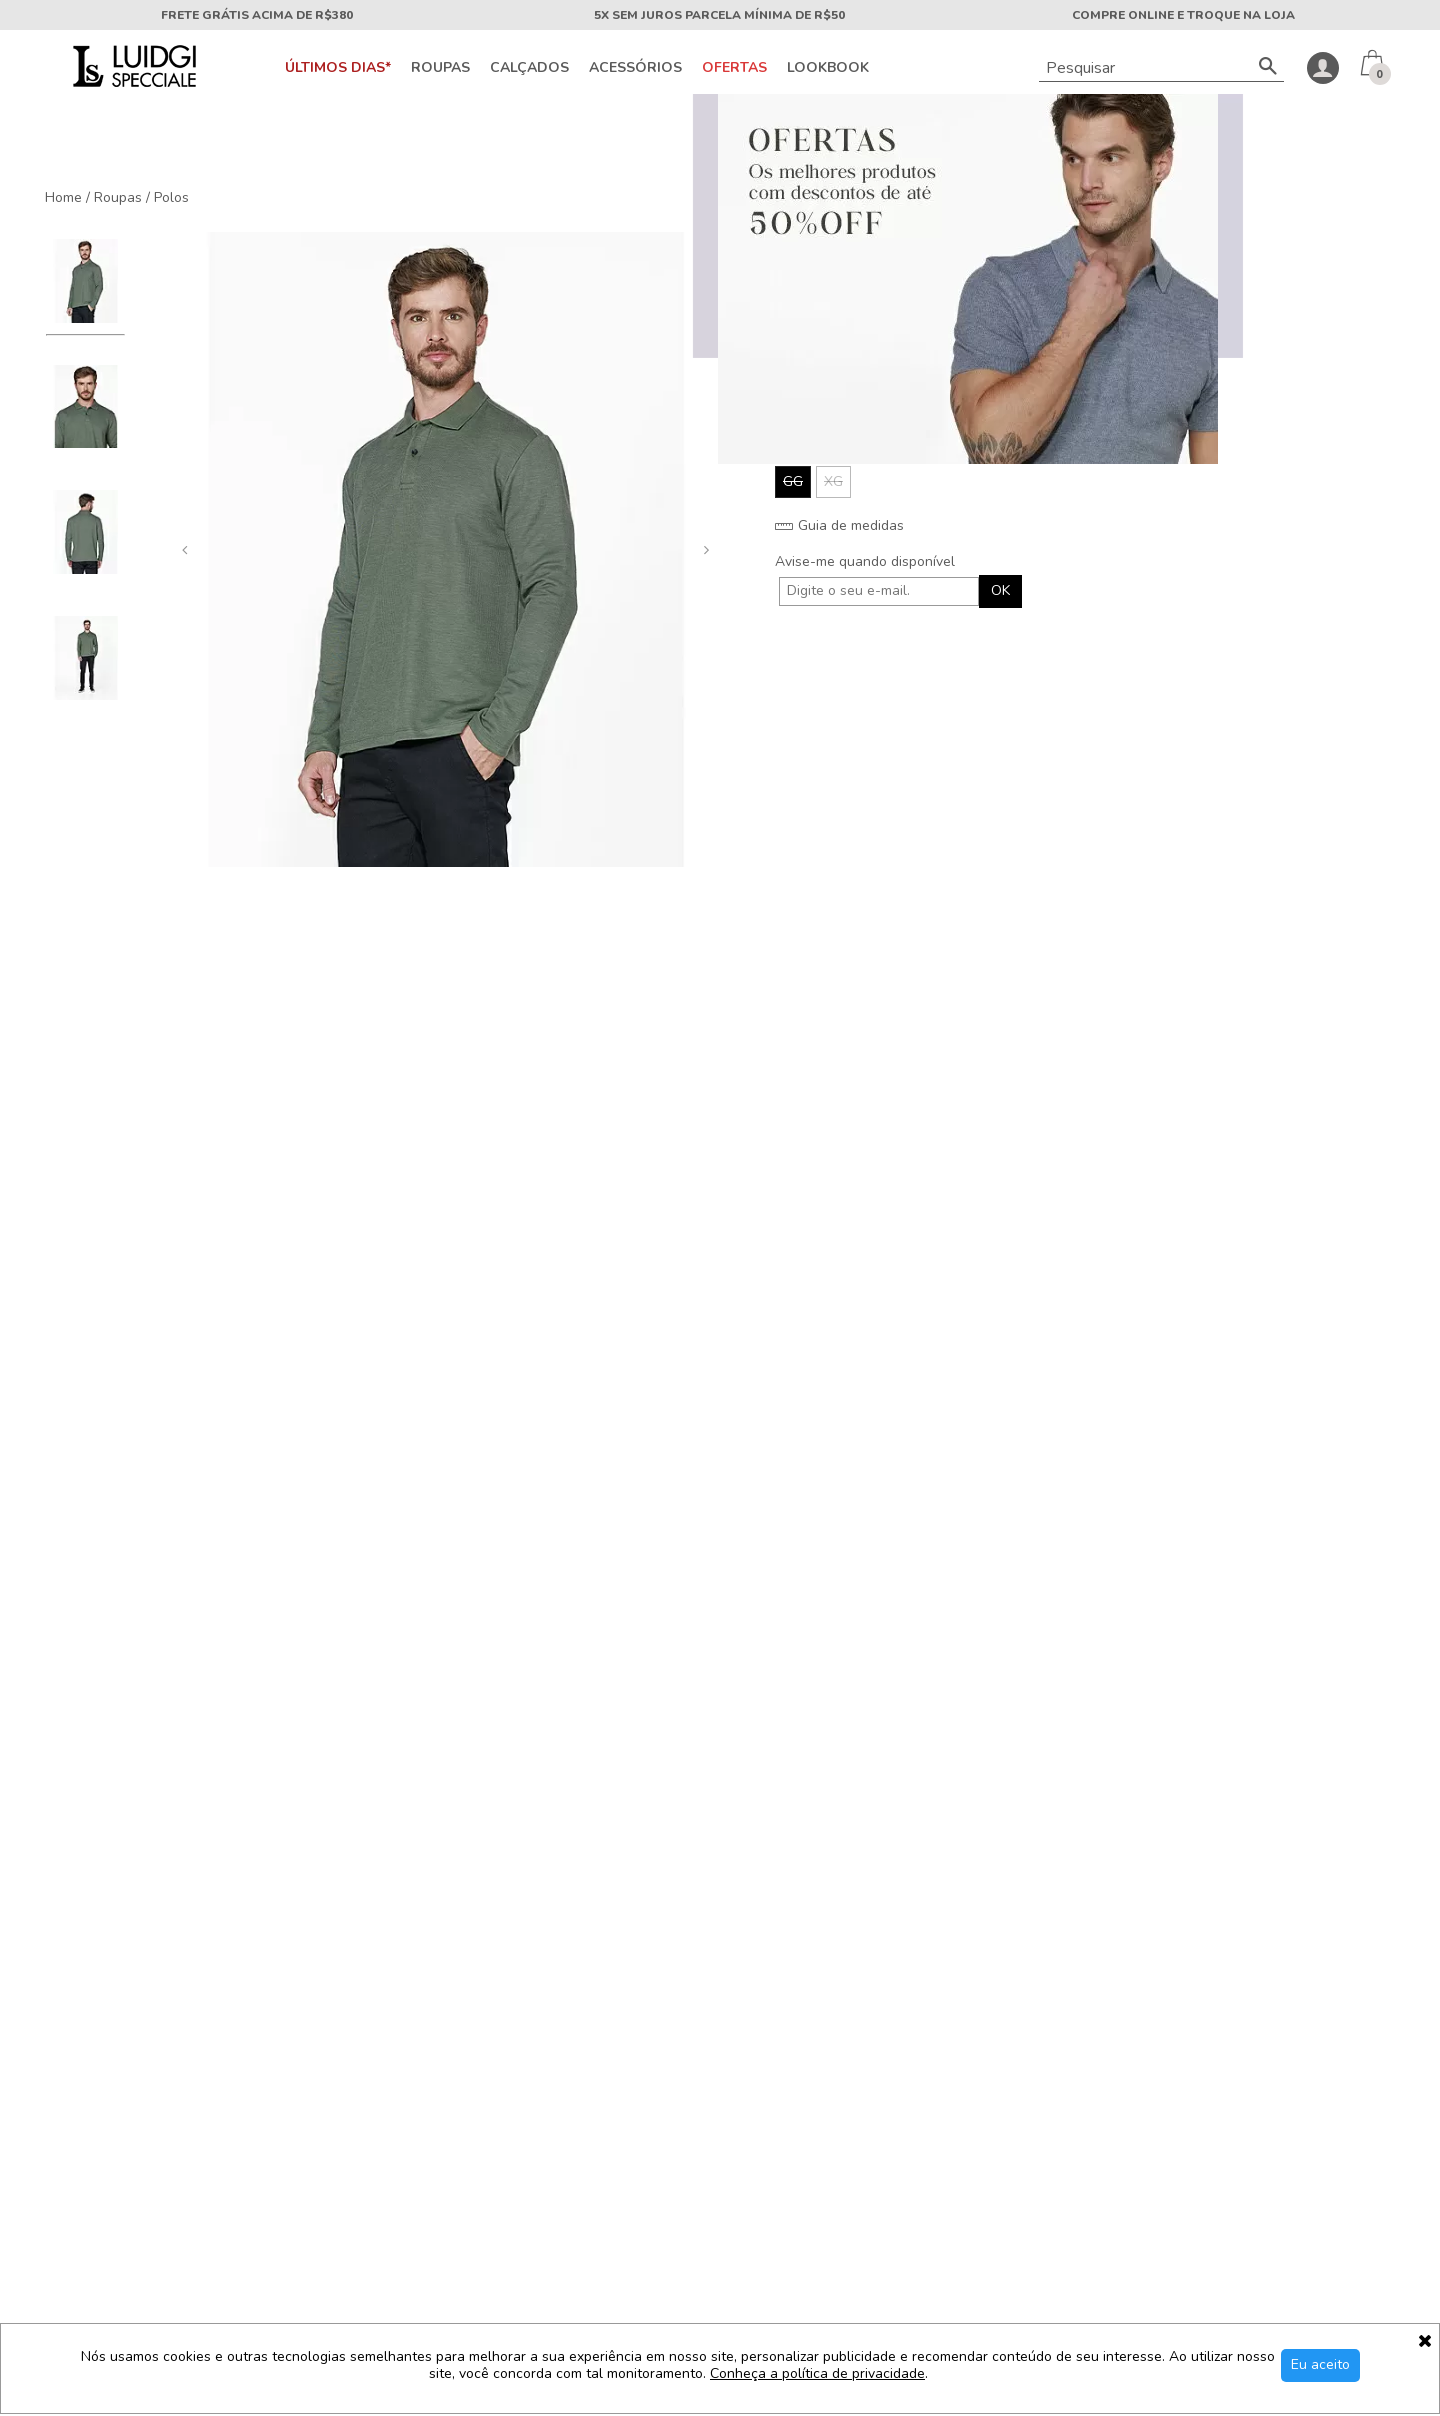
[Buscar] (1268, 68)
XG (833, 481)
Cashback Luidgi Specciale (109, 2180)
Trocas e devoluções (369, 2116)
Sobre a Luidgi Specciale (103, 2020)
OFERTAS (734, 68)
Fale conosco (345, 2020)
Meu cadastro (346, 2180)
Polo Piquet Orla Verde (720, 1484)
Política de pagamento (96, 2116)
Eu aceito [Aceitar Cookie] (1320, 2364)
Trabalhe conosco (360, 2052)
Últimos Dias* (338, 68)
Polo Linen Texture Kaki (1300, 1484)
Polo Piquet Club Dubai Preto (140, 1492)
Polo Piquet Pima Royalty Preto (430, 1492)
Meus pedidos (347, 2148)
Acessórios (635, 68)
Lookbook (828, 68)
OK (1000, 590)
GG (793, 481)
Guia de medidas (839, 526)
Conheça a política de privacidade (817, 2374)
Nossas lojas (65, 2052)
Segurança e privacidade (104, 2148)
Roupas (440, 68)
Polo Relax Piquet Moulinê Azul (1010, 1492)
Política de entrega (85, 2084)
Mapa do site (344, 2084)
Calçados (529, 68)
